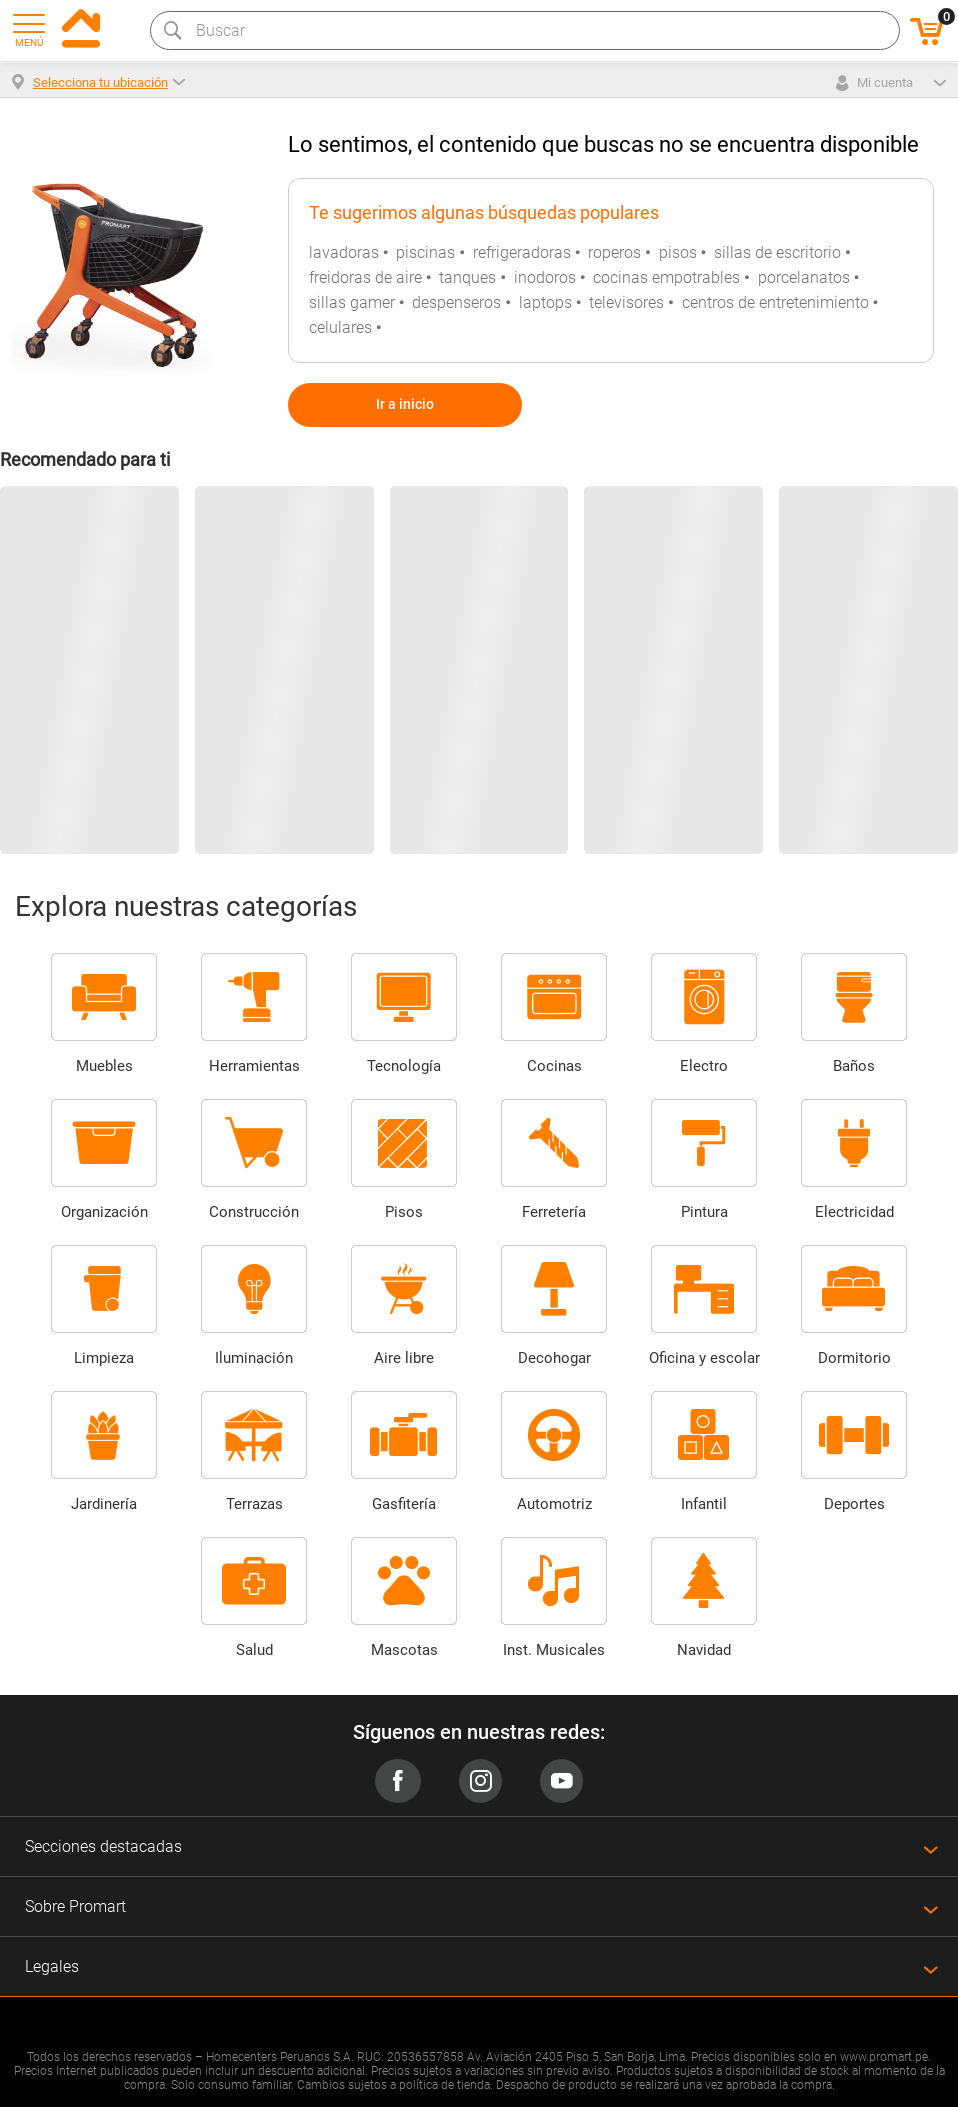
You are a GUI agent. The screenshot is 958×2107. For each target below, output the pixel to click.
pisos (678, 252)
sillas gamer (352, 302)
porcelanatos (804, 277)
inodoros (545, 277)
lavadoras (344, 252)
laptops (545, 302)
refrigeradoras (522, 252)
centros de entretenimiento (775, 302)
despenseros (456, 302)
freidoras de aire (365, 277)
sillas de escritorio (777, 252)
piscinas (425, 252)
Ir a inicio (405, 404)
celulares (340, 327)
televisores (626, 302)
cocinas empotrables (666, 277)
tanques (467, 277)
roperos (614, 252)
